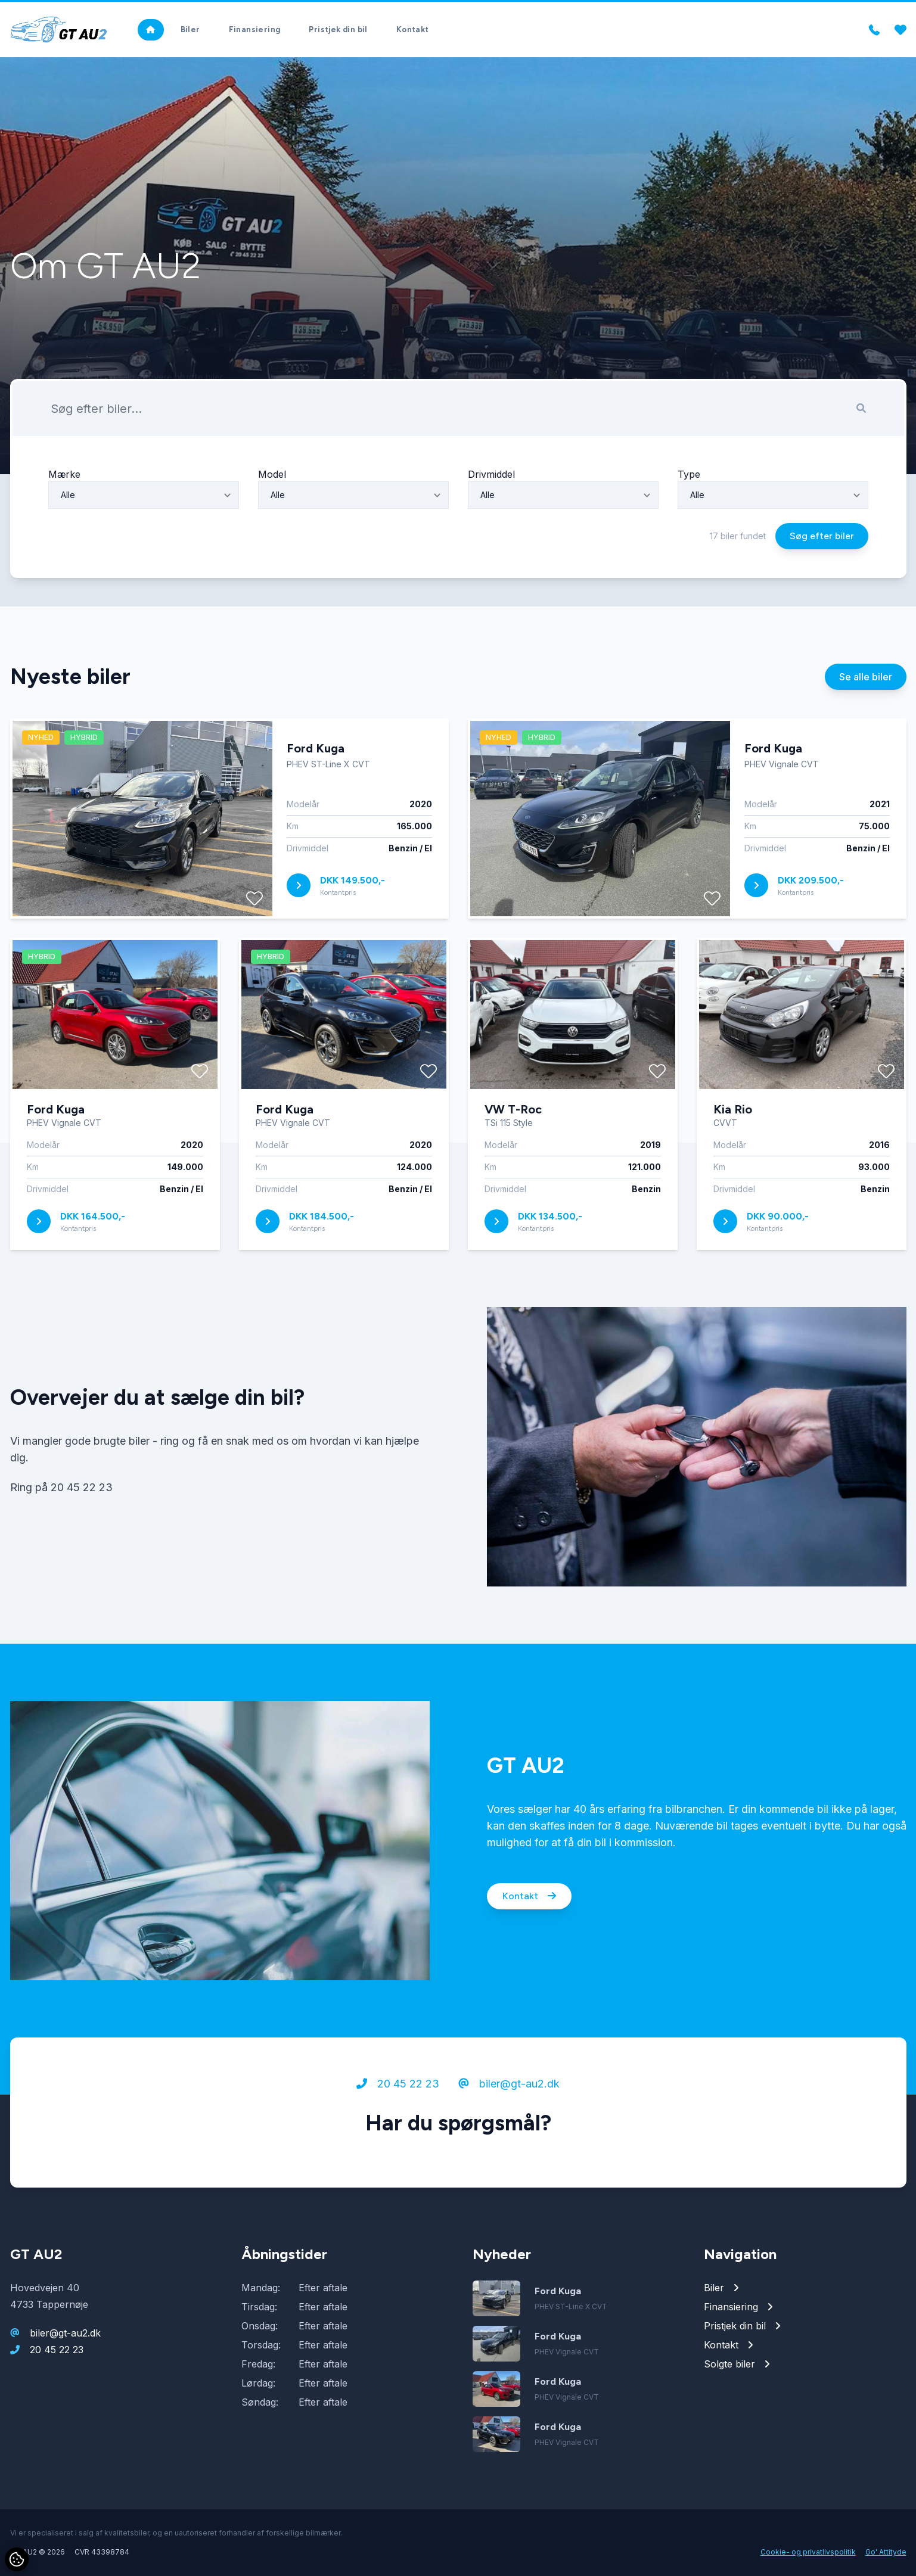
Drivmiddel (491, 509)
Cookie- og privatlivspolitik (808, 2551)
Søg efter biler (822, 571)
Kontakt (529, 1931)
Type (689, 509)
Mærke (64, 509)
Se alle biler (865, 712)
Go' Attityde (885, 2551)
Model (272, 509)
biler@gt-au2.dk (509, 2119)
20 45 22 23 (397, 2119)
